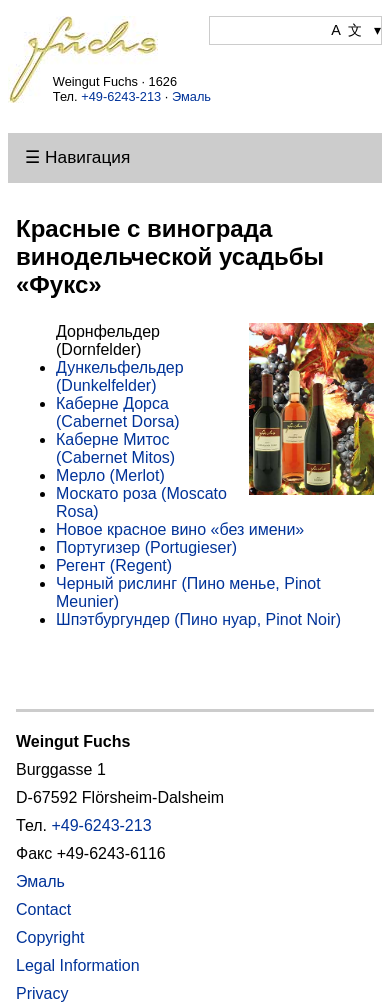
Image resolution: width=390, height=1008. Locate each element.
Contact (43, 909)
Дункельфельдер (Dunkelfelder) (120, 376)
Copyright (50, 937)
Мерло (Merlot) (110, 475)
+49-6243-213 (121, 96)
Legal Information (78, 965)
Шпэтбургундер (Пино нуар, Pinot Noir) (198, 619)
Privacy (42, 993)
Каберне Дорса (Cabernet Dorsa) (118, 412)
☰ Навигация (77, 157)
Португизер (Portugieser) (146, 547)
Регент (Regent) (114, 565)
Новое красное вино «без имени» (180, 529)
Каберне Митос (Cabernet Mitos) (115, 448)
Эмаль (191, 96)
